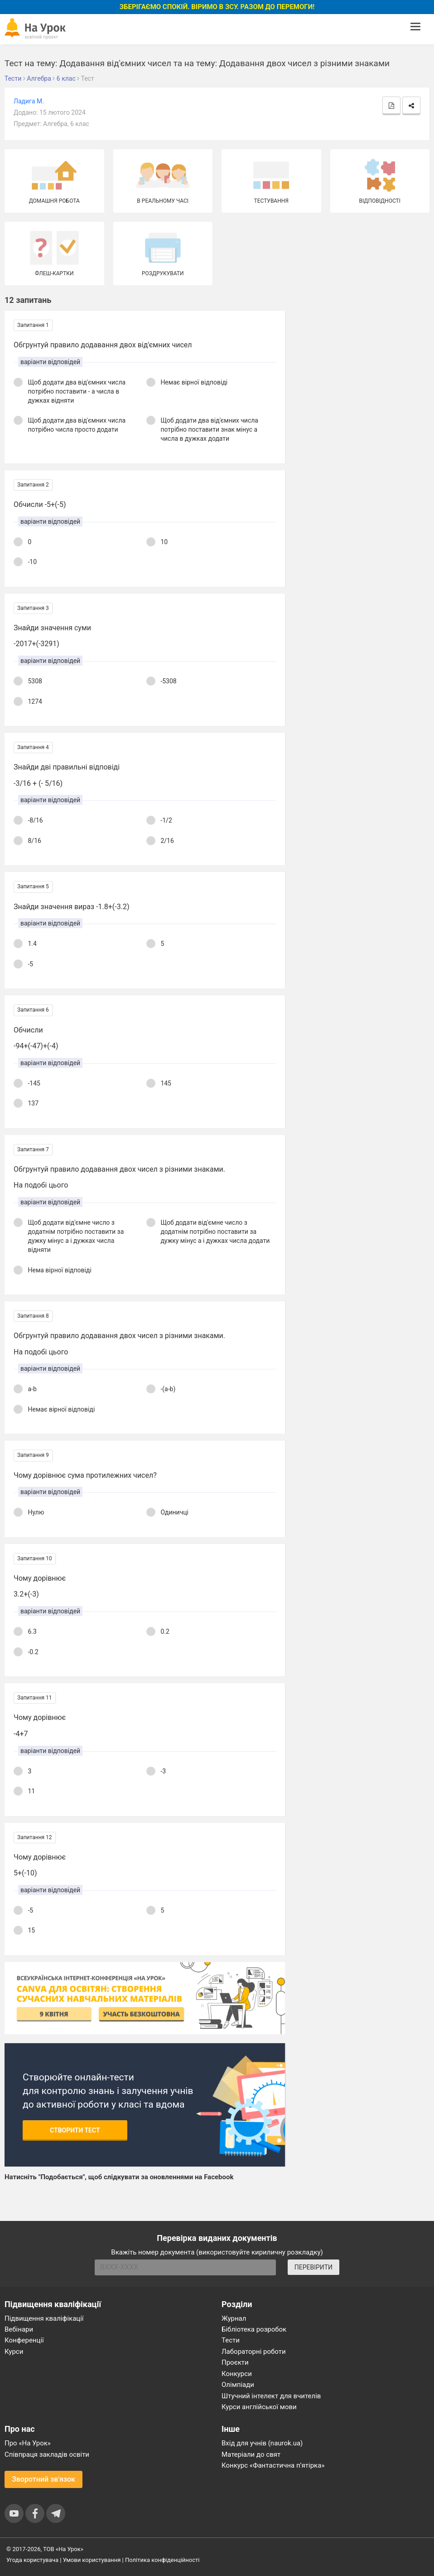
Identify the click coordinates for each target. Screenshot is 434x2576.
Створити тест (75, 2130)
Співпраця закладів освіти (47, 2454)
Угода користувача (32, 2560)
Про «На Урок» (28, 2443)
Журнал (234, 2318)
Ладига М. (29, 101)
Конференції (24, 2340)
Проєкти (235, 2362)
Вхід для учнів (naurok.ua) (262, 2443)
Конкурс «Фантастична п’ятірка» (273, 2465)
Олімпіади (238, 2385)
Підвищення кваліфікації (44, 2318)
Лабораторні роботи (254, 2351)
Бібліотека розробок (254, 2329)
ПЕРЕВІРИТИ (313, 2267)
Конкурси (237, 2374)
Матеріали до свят (251, 2454)
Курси (14, 2351)
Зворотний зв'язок (43, 2479)
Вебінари (19, 2329)
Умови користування (92, 2560)
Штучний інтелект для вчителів (271, 2396)
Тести (231, 2340)
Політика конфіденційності (162, 2560)
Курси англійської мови (259, 2407)
